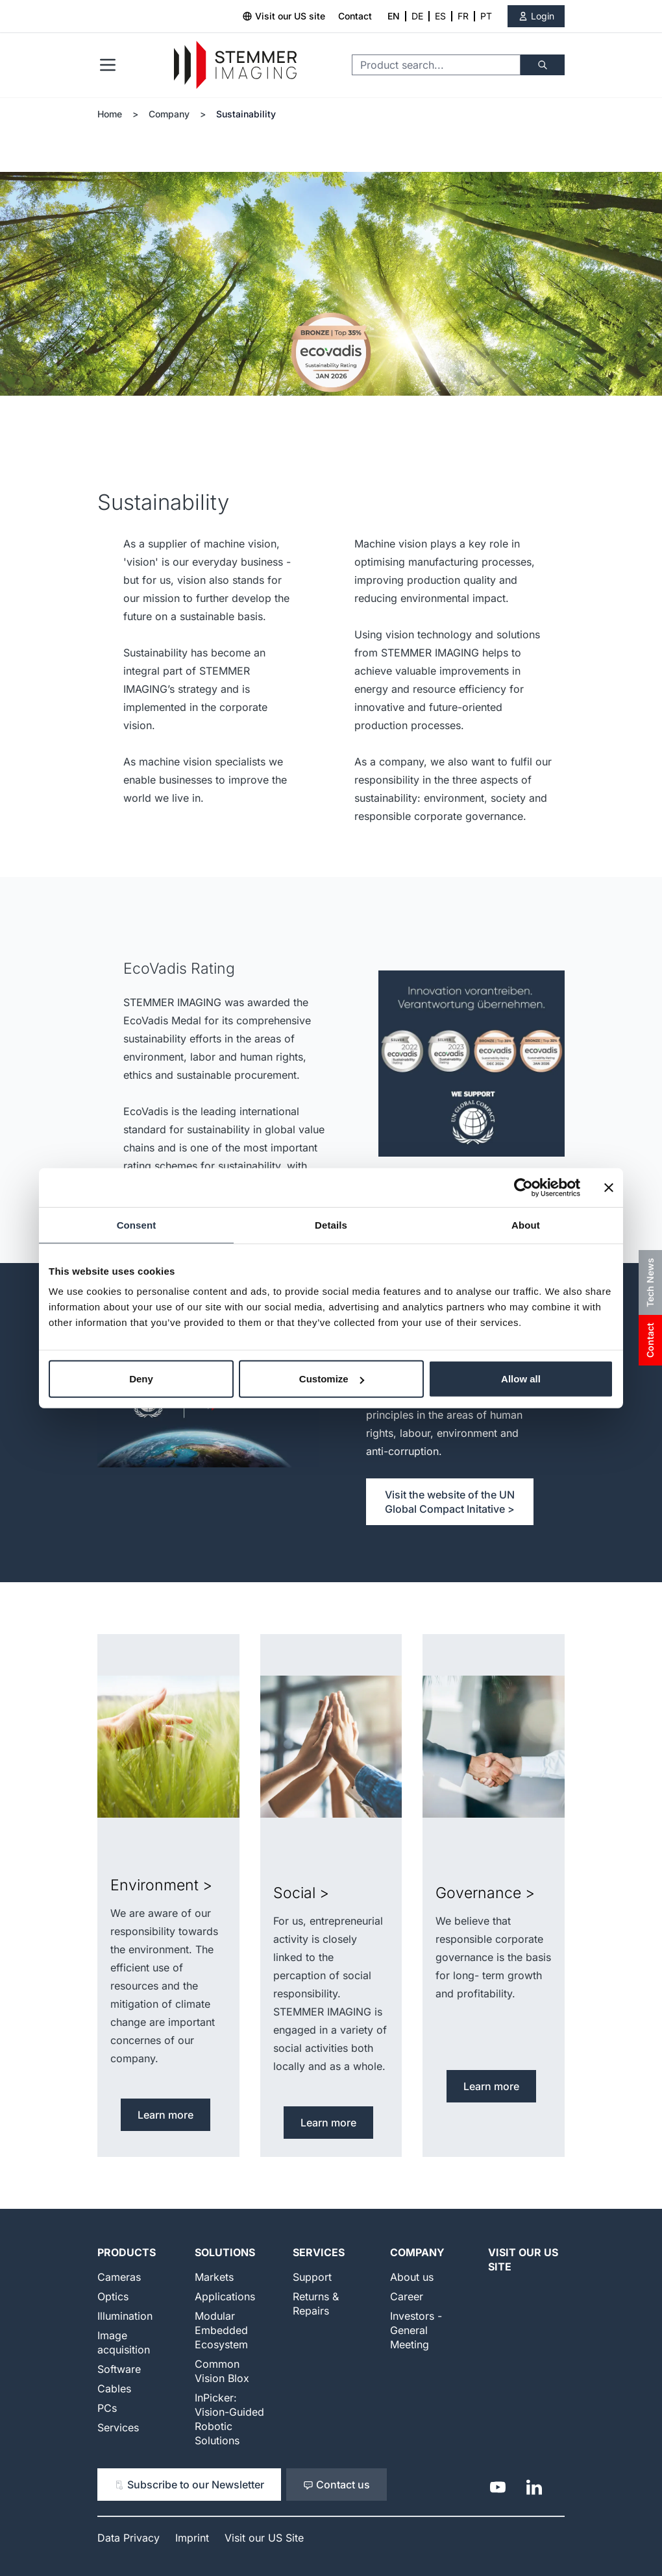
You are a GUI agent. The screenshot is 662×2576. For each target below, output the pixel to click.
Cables (114, 2388)
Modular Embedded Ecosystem (221, 2330)
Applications (225, 2296)
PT (486, 15)
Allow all (521, 1378)
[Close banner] (608, 1187)
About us (412, 2276)
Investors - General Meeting (416, 2330)
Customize (331, 1378)
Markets (214, 2276)
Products (126, 2252)
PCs (107, 2407)
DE (417, 15)
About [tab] (525, 1224)
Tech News (650, 1282)
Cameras (119, 2276)
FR (463, 15)
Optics (113, 2296)
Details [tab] (331, 1224)
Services (118, 2427)
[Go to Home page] (235, 65)
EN (393, 15)
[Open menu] (107, 64)
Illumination (125, 2315)
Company (169, 113)
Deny (141, 1378)
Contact (355, 15)
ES (440, 15)
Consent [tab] (136, 1224)
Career (406, 2296)
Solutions (225, 2252)
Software (119, 2369)
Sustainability (246, 113)
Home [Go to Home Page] (109, 113)
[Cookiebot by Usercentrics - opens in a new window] (523, 1187)
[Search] (543, 64)
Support (312, 2276)
